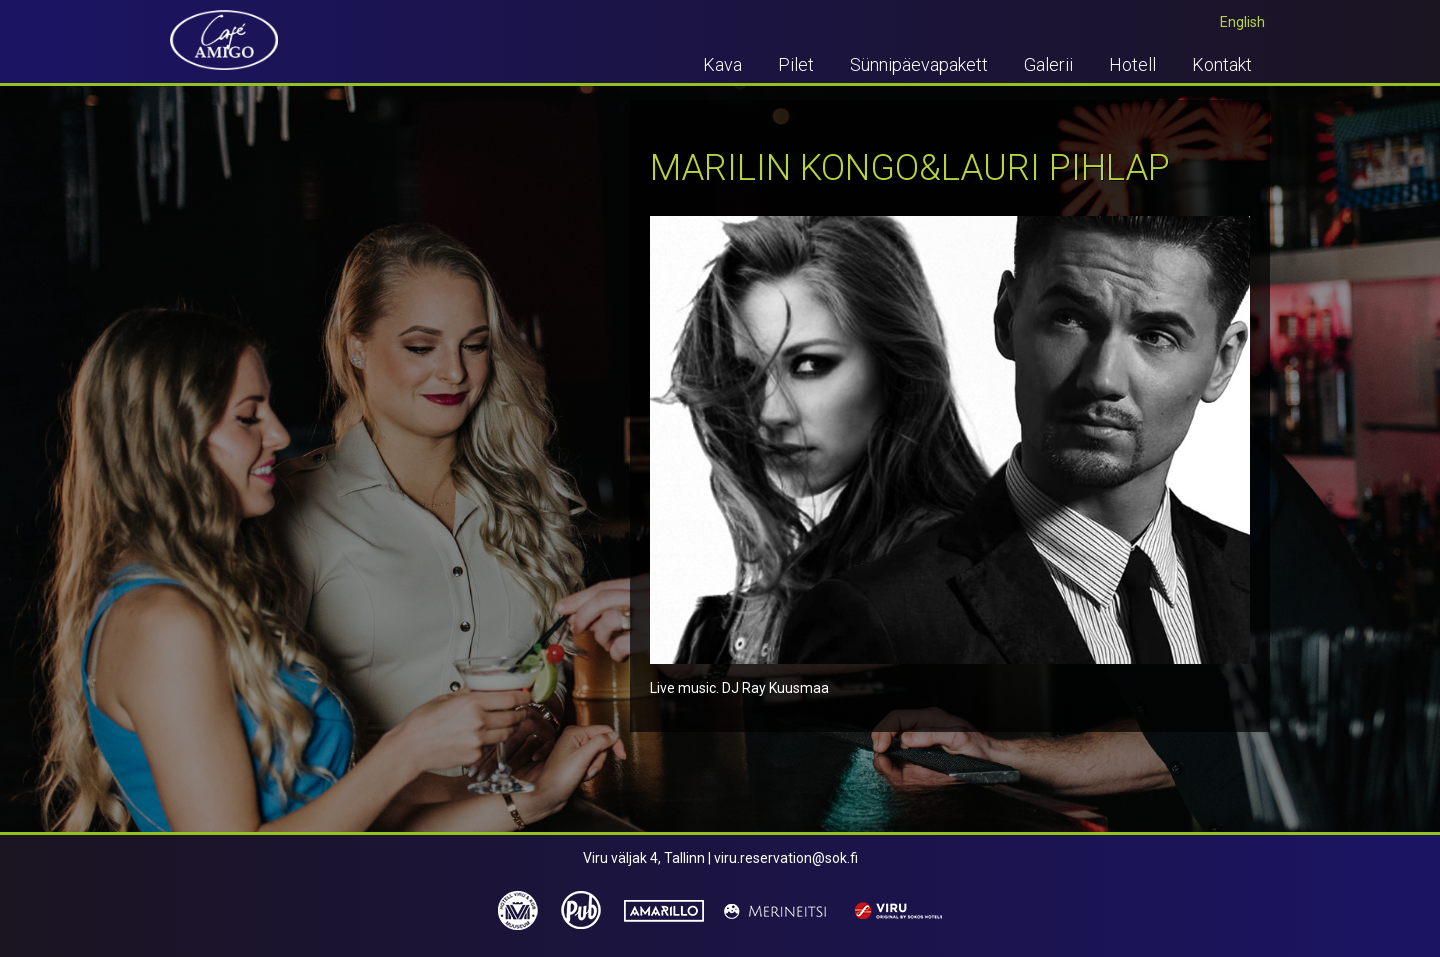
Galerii (1048, 64)
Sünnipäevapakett (919, 64)
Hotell (1132, 64)
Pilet (796, 64)
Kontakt (1222, 64)
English (1242, 22)
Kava (722, 64)
